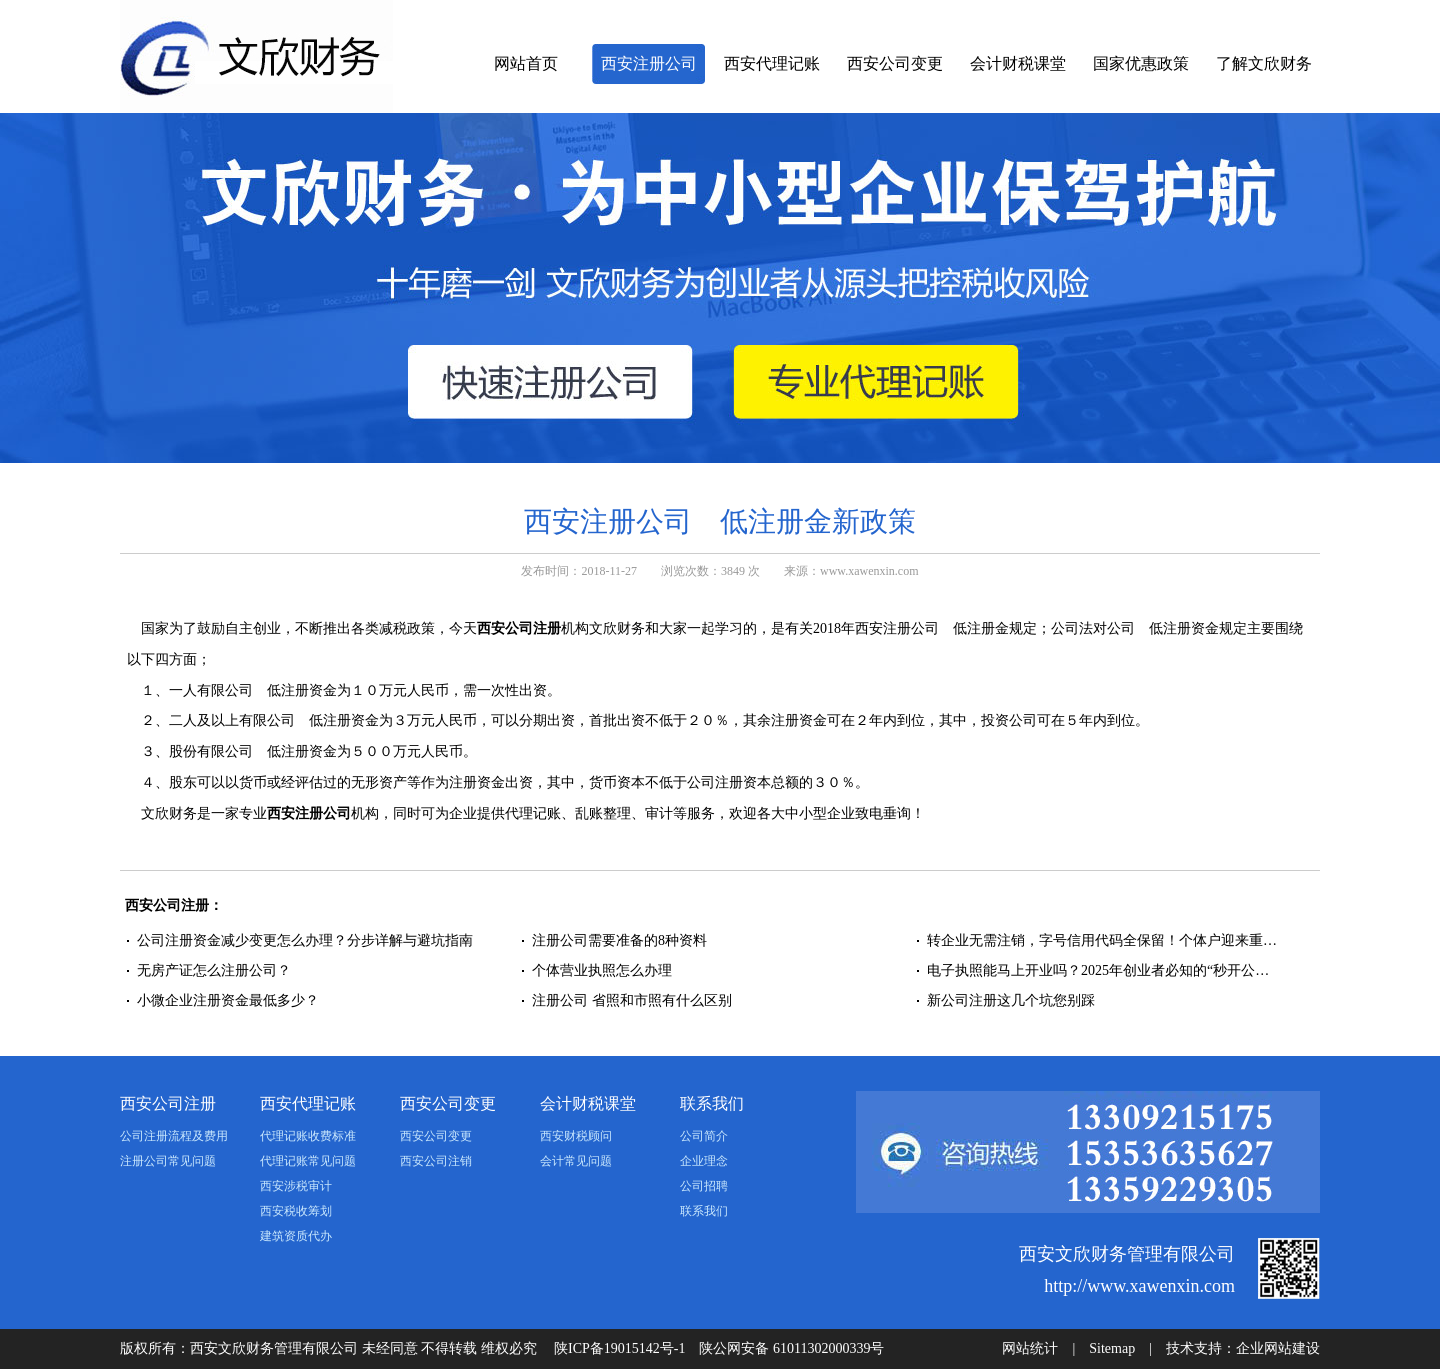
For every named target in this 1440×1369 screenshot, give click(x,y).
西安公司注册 (519, 628)
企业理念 (704, 1161)
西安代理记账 (772, 63)
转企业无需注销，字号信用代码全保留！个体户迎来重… (1102, 940)
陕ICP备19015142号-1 (619, 1348)
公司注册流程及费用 (174, 1136)
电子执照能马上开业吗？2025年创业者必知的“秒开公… (1098, 970)
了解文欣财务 (1264, 63)
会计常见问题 (576, 1161)
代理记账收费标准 (308, 1136)
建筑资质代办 (296, 1236)
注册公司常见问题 (168, 1161)
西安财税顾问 (576, 1136)
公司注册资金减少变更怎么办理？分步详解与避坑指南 (305, 940)
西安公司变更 (895, 63)
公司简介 (704, 1136)
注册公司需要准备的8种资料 (619, 940)
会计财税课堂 (1018, 63)
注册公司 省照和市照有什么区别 (632, 1000)
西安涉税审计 (296, 1186)
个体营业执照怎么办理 (604, 970)
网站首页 (526, 63)
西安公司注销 (436, 1161)
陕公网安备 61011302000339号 (791, 1348)
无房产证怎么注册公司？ (214, 970)
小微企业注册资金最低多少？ (228, 1000)
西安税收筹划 (296, 1211)
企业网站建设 (1278, 1348)
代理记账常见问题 (308, 1161)
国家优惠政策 (1141, 63)
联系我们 (712, 1103)
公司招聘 (704, 1186)
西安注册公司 (649, 63)
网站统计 (1030, 1348)
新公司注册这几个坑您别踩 (1011, 1000)
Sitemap (1112, 1348)
